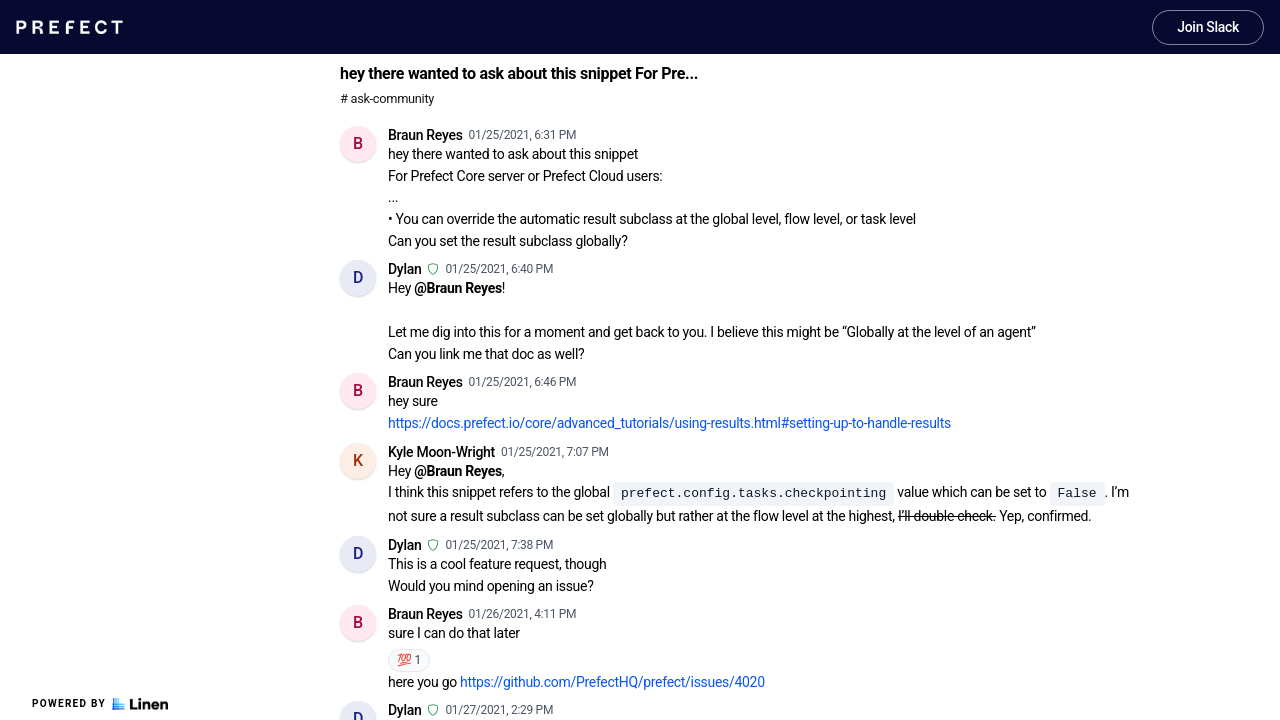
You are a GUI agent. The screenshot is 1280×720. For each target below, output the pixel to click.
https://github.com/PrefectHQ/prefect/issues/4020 (612, 682)
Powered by (100, 704)
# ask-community (387, 98)
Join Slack (1208, 27)
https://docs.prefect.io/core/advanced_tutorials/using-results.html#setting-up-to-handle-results (669, 423)
